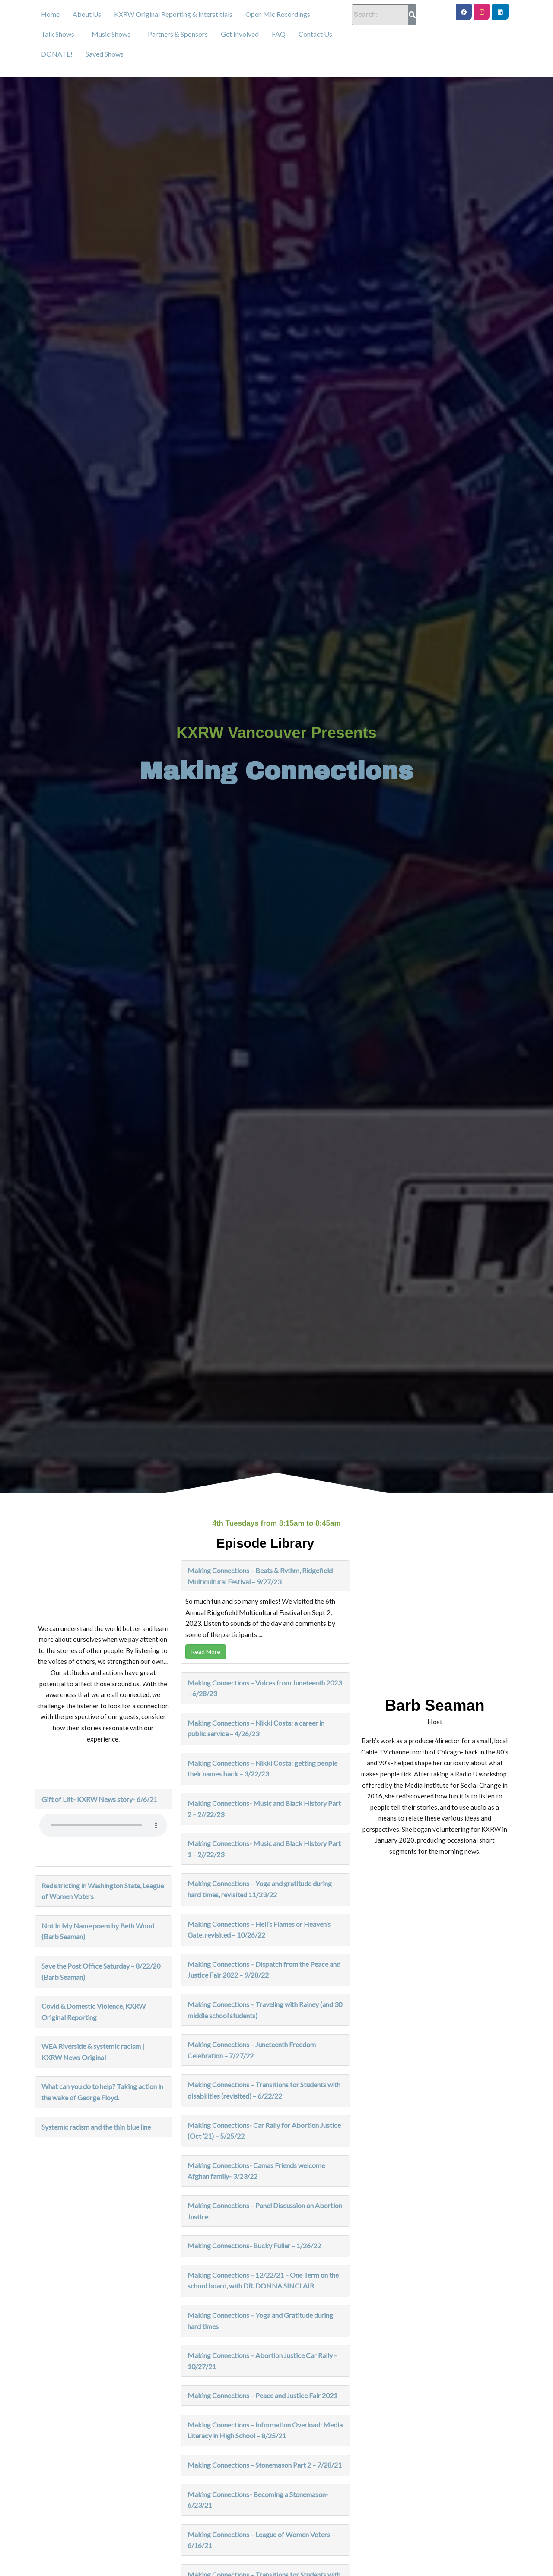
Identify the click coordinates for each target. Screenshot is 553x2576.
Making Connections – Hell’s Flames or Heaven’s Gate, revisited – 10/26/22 (259, 1929)
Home (50, 14)
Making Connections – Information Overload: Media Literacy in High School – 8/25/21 (265, 2430)
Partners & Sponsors (178, 34)
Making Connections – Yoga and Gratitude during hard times (260, 2320)
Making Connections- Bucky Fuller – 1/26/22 (254, 2245)
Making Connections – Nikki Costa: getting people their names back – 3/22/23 (262, 1768)
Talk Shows (57, 34)
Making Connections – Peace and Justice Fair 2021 (262, 2395)
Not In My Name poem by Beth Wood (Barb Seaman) (97, 1931)
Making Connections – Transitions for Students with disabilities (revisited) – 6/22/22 (264, 2090)
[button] (60, 34)
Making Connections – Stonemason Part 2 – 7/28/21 (265, 2465)
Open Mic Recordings (277, 14)
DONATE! (57, 54)
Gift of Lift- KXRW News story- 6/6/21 (99, 1799)
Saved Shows (105, 54)
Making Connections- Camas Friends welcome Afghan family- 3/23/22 (256, 2171)
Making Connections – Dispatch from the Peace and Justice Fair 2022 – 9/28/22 (264, 1969)
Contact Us (315, 34)
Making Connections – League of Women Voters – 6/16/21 (261, 2540)
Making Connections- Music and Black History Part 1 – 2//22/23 (264, 1849)
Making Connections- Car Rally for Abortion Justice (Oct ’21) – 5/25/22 (264, 2130)
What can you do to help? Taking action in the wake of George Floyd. (102, 2092)
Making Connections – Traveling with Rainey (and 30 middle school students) (265, 2010)
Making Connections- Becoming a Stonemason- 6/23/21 (258, 2500)
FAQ (279, 34)
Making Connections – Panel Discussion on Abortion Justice (265, 2211)
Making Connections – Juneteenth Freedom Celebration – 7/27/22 (252, 2050)
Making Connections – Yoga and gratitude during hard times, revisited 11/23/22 (260, 1889)
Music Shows (111, 34)
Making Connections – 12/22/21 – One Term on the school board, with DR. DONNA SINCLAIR (263, 2280)
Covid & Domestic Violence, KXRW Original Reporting (93, 2011)
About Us (87, 14)
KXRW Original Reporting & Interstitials (173, 14)
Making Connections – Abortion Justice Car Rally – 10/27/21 (262, 2361)
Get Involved (240, 34)
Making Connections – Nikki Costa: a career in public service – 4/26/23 (256, 1728)
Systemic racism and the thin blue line (96, 2127)
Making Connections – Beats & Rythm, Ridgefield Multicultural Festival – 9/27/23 (260, 1576)
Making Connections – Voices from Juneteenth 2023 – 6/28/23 (265, 1688)
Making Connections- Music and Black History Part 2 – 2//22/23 (264, 1808)
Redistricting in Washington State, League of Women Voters (102, 1891)
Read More (205, 1651)
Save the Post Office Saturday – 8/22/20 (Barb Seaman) (100, 1971)
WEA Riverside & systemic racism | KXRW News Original (92, 2051)
